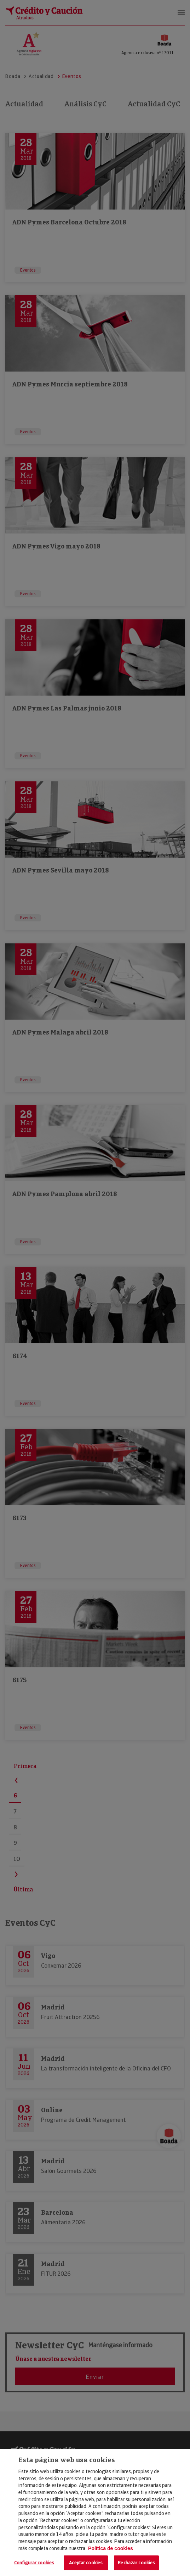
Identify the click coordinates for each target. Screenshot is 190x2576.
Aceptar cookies (86, 2563)
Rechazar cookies (136, 2563)
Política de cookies (110, 2548)
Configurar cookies (34, 2563)
